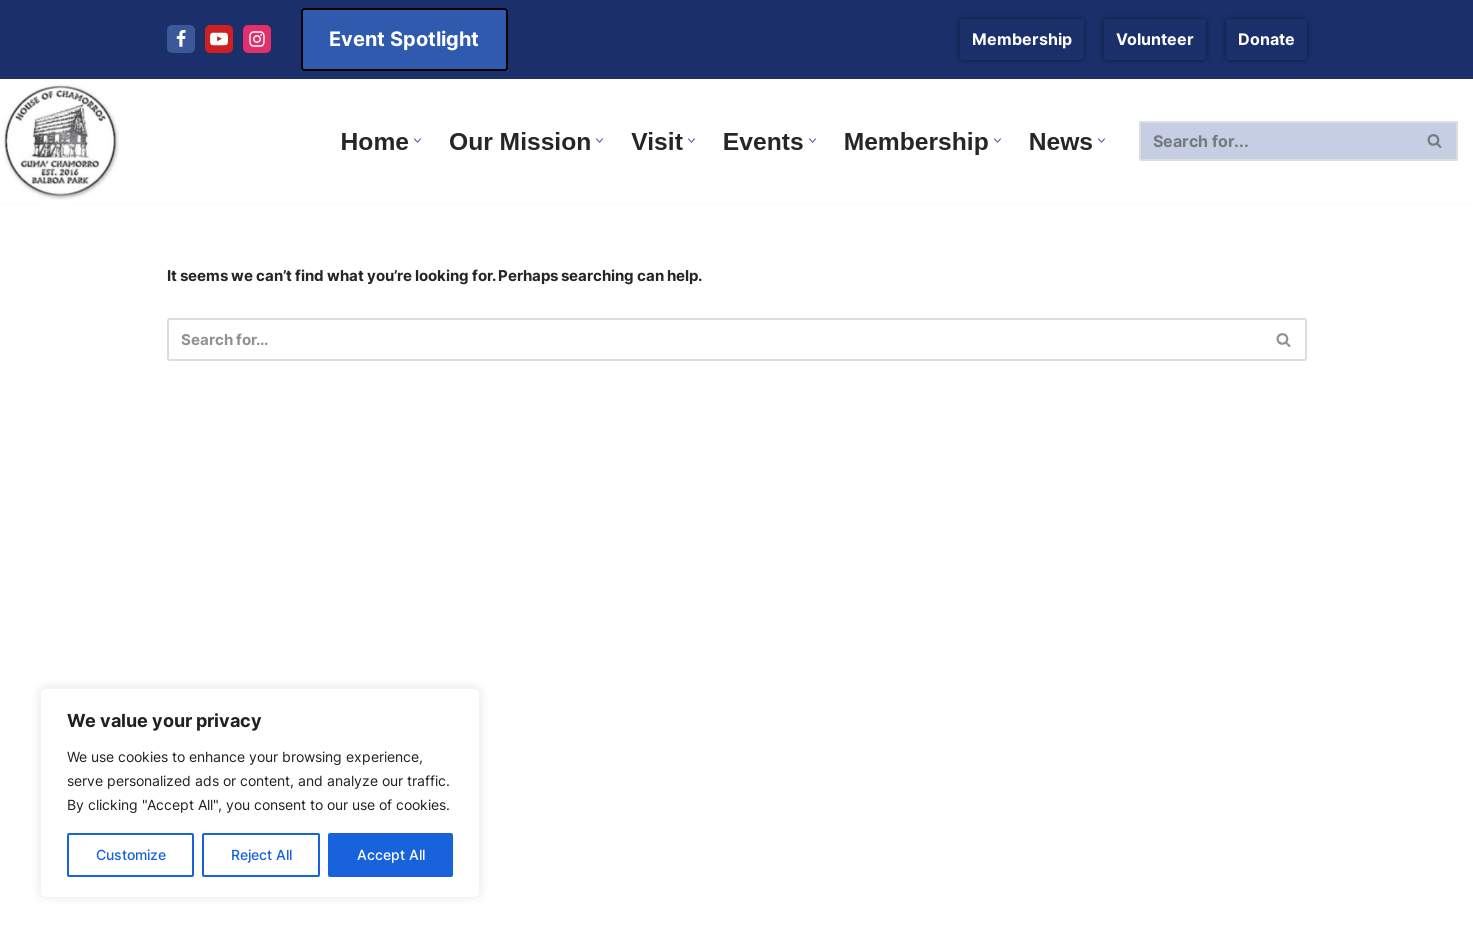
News (405, 550)
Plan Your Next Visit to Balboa (498, 587)
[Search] (1276, 141)
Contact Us (795, 455)
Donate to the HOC (826, 530)
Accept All (391, 854)
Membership (1022, 39)
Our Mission (799, 493)
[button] (398, 140)
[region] (260, 793)
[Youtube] (219, 39)
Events (410, 513)
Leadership (427, 624)
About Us (788, 567)
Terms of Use (805, 604)
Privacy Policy (805, 641)
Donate (1266, 39)
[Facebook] (181, 39)
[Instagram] (257, 39)
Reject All (261, 854)
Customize (131, 854)
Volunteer (1155, 39)
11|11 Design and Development (1171, 913)
